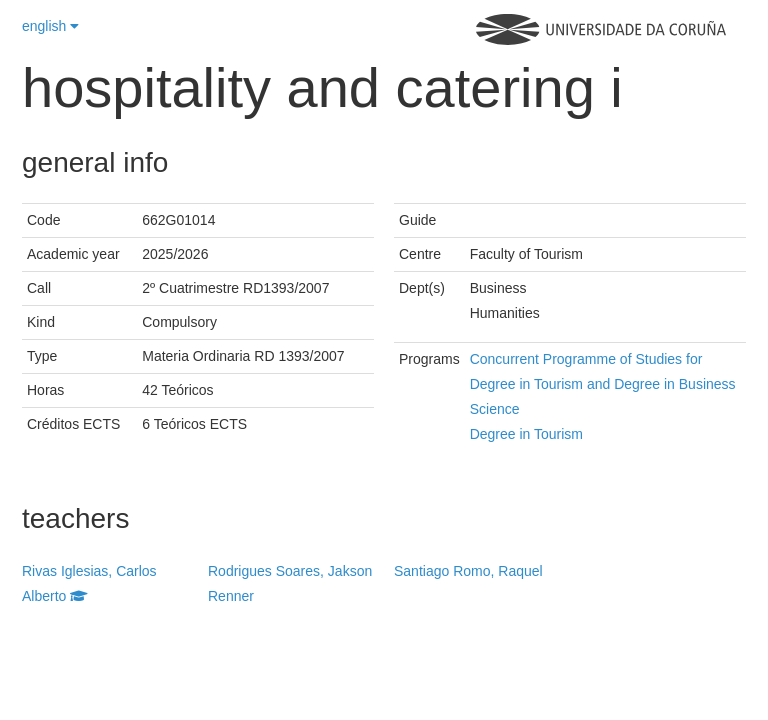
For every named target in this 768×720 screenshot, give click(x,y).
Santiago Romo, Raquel (468, 571)
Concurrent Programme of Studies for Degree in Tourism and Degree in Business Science (603, 384)
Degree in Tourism (526, 434)
